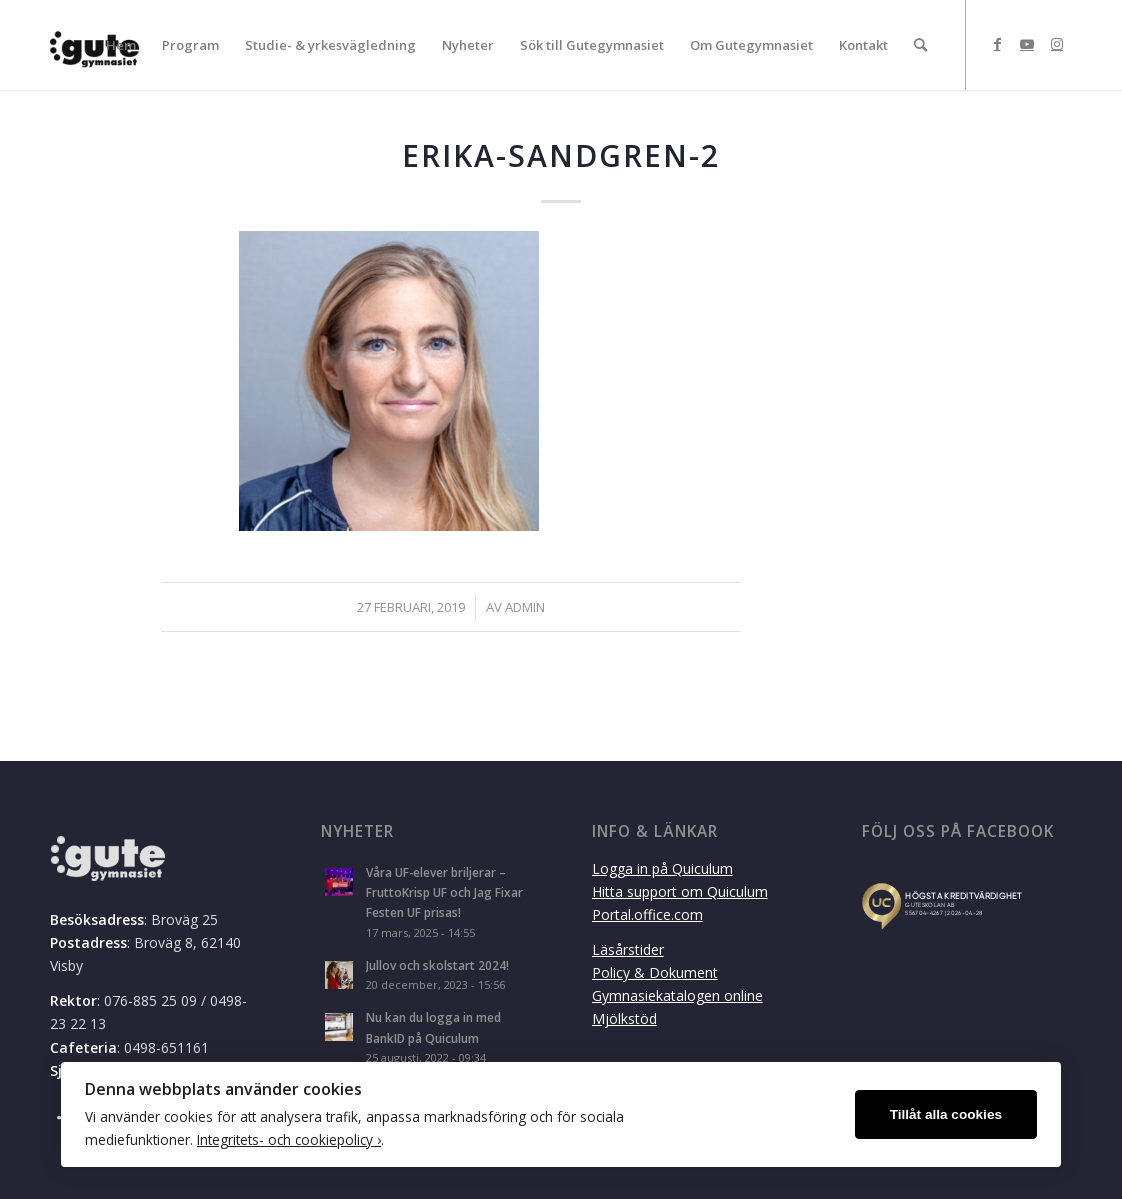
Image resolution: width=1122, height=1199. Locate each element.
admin (525, 607)
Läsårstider (628, 949)
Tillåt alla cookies (946, 1114)
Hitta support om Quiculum (680, 891)
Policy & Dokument (655, 972)
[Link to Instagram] (1057, 44)
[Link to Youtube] (1027, 44)
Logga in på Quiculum (662, 868)
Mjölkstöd (624, 1018)
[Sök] (920, 45)
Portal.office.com (647, 914)
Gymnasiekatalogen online (677, 995)
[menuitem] (121, 45)
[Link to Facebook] (997, 44)
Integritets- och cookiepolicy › (289, 1139)
